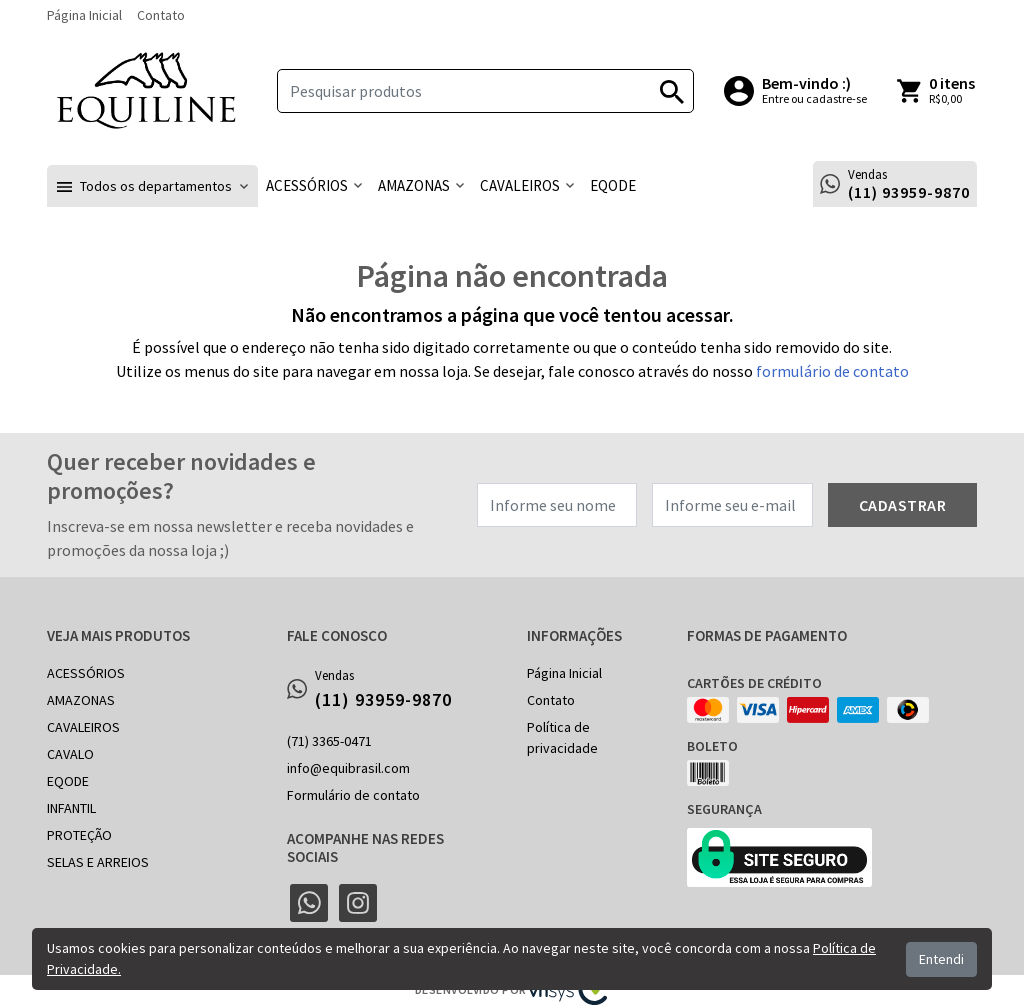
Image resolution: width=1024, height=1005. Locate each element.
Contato (161, 15)
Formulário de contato (353, 795)
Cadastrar (903, 505)
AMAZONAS (81, 700)
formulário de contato (832, 371)
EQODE (68, 781)
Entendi (941, 959)
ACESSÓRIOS (86, 673)
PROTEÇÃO (79, 835)
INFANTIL (71, 808)
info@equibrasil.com (348, 768)
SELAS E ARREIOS (98, 862)
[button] (152, 186)
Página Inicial (84, 15)
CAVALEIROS (83, 727)
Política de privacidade (562, 737)
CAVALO (70, 754)
